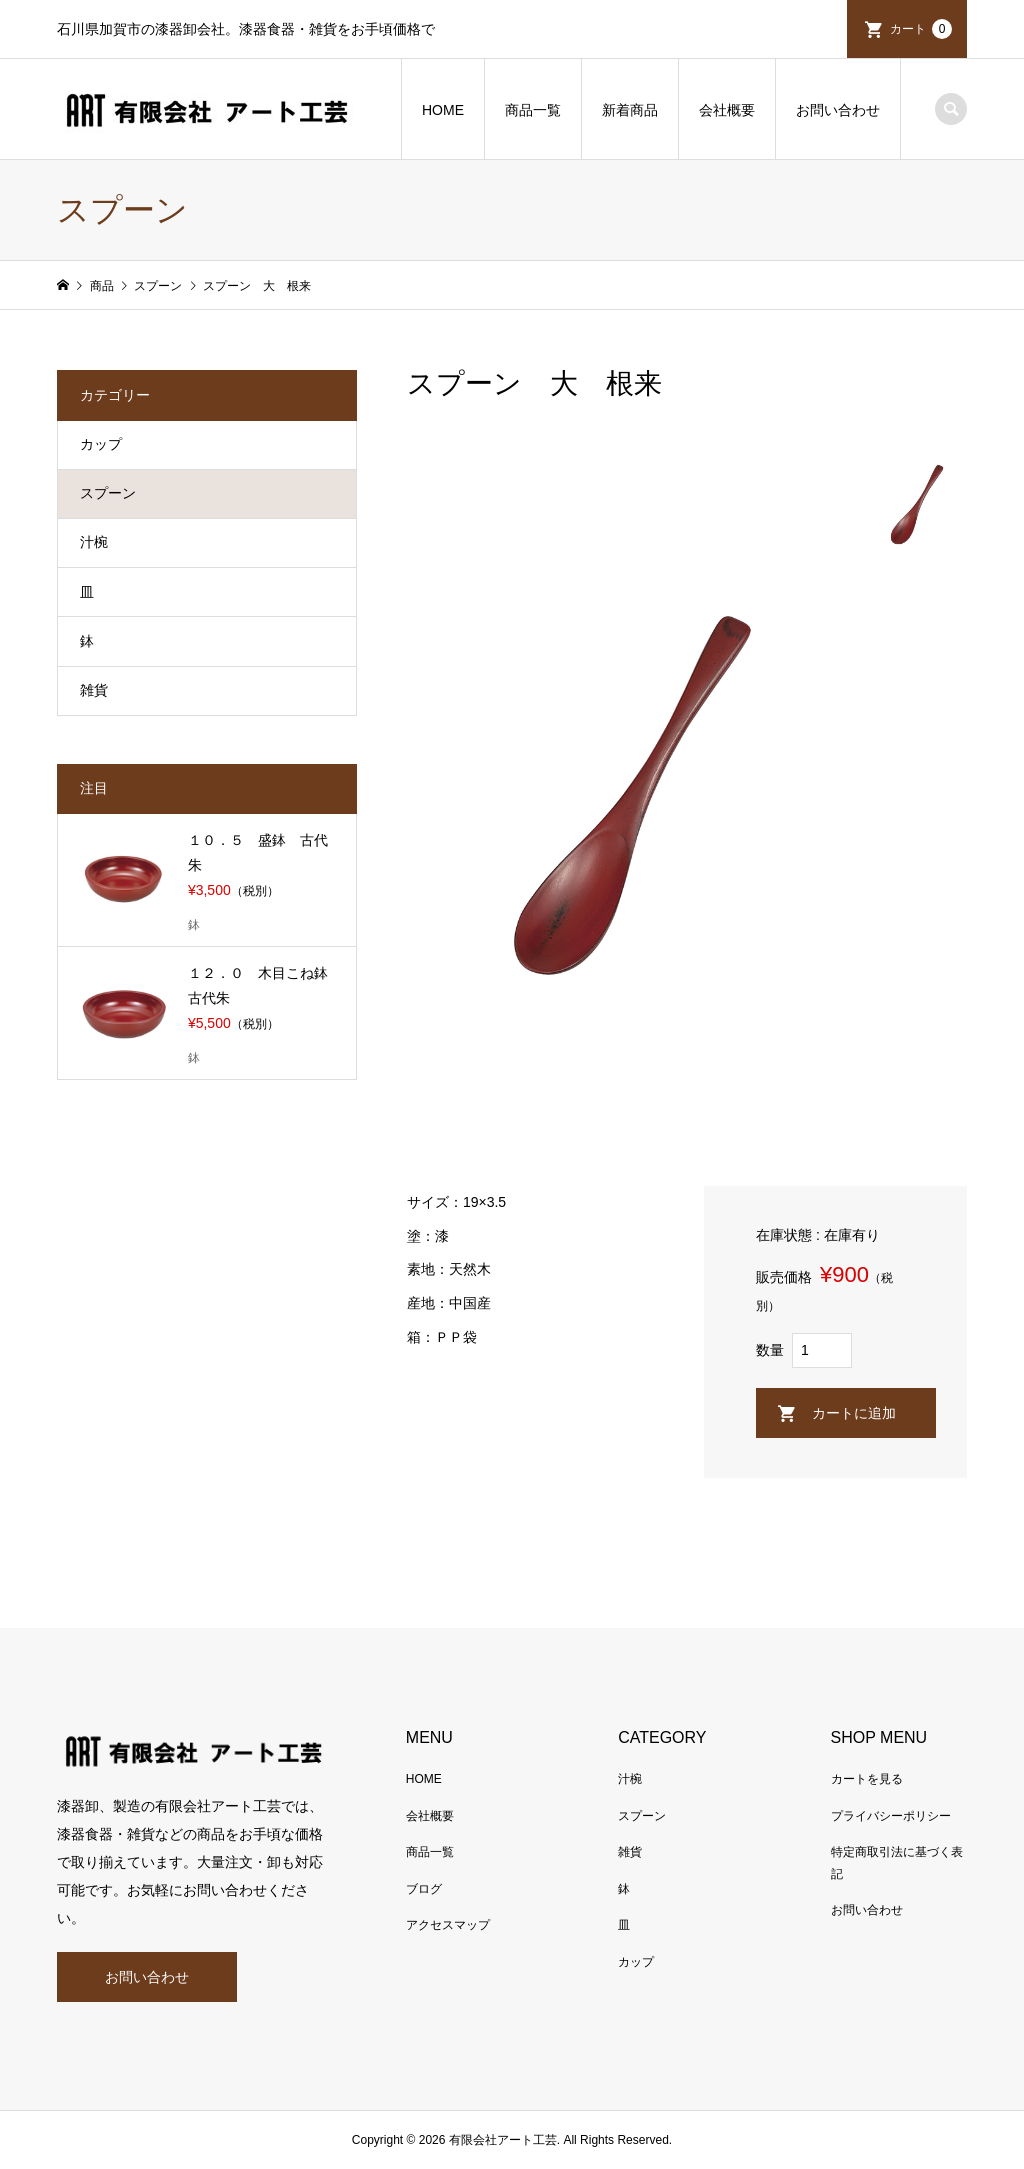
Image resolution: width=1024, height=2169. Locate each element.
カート (921, 29)
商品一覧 (533, 110)
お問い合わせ (838, 110)
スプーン (108, 493)
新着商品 (630, 110)
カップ (101, 444)
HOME (443, 110)
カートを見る (867, 1779)
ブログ (424, 1889)
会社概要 (727, 110)
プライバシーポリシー (891, 1816)
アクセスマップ (448, 1925)
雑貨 (94, 690)
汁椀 (94, 542)
